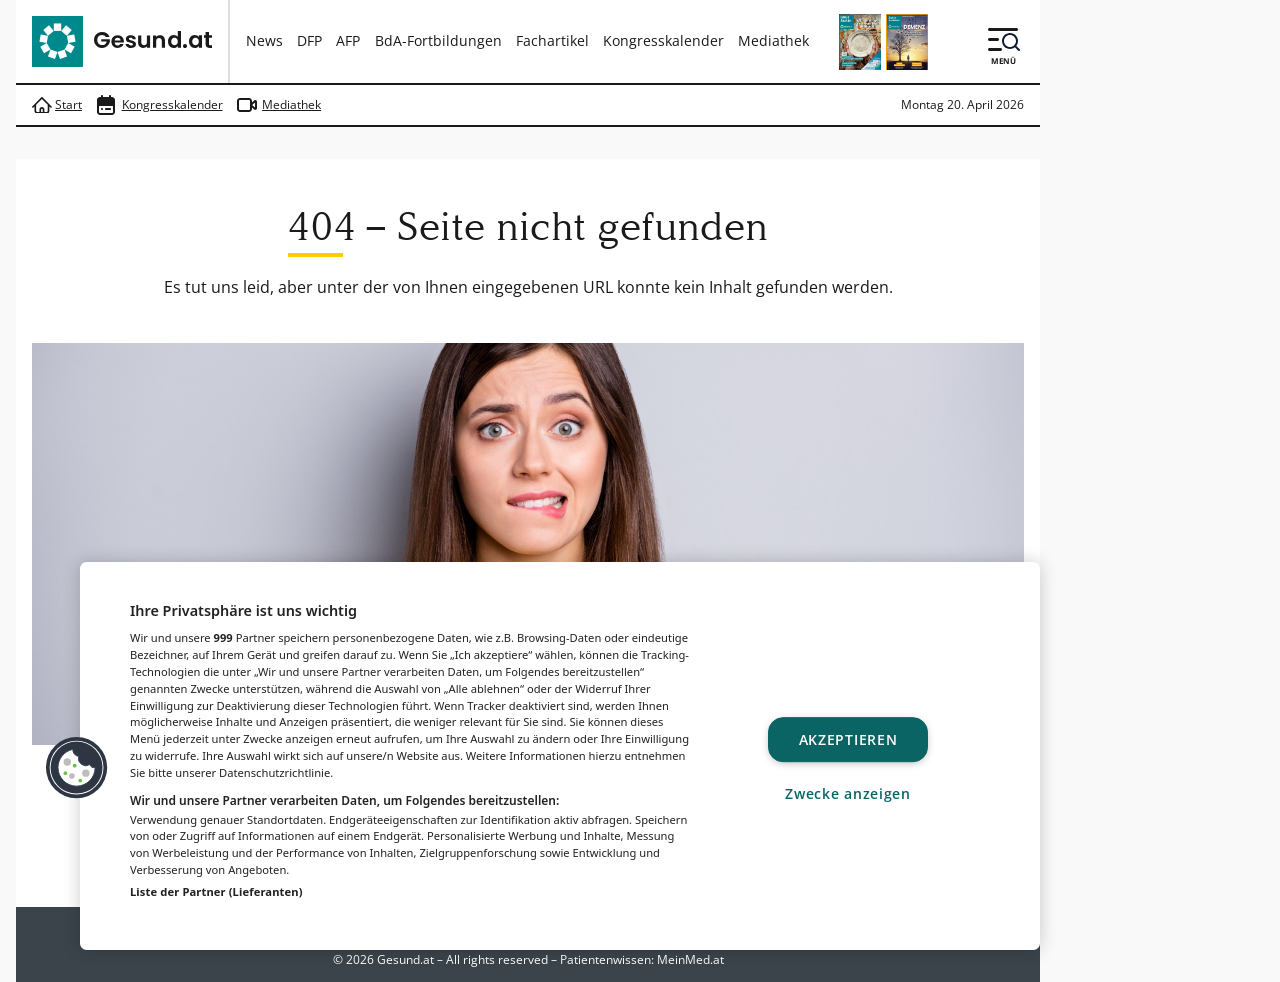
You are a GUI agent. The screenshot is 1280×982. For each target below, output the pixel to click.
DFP (309, 40)
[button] (77, 768)
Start (57, 105)
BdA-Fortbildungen (438, 40)
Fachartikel (552, 40)
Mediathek (773, 40)
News (264, 40)
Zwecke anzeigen (848, 793)
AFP (348, 40)
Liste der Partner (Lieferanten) (216, 891)
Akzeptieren (848, 739)
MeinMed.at (690, 959)
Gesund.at (405, 959)
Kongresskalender (663, 40)
